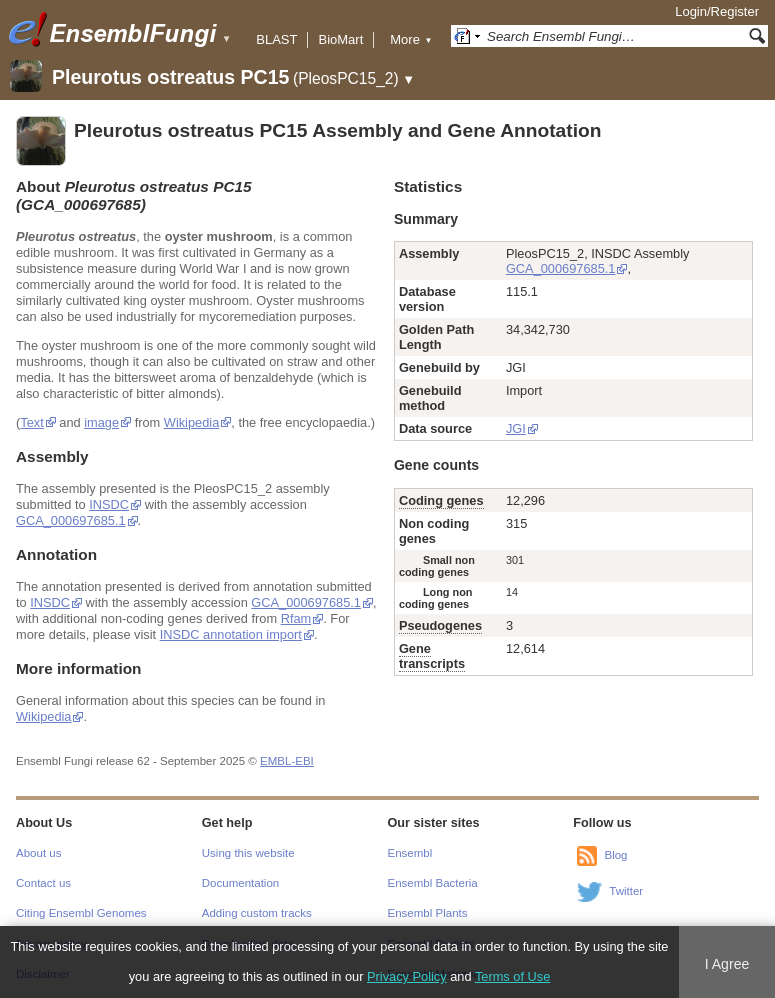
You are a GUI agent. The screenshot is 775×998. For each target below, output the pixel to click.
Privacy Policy (407, 976)
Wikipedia (191, 422)
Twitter (626, 891)
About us (38, 853)
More (411, 39)
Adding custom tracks (257, 913)
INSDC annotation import (231, 634)
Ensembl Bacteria (433, 883)
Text (31, 422)
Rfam (296, 618)
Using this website (248, 853)
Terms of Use (512, 976)
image (101, 422)
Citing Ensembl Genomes (81, 913)
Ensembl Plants (428, 913)
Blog (615, 855)
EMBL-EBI (287, 761)
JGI (516, 428)
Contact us (43, 883)
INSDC (109, 504)
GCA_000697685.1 (71, 520)
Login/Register (717, 11)
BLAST (276, 39)
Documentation (240, 883)
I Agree (727, 964)
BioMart (340, 39)
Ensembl (410, 853)
